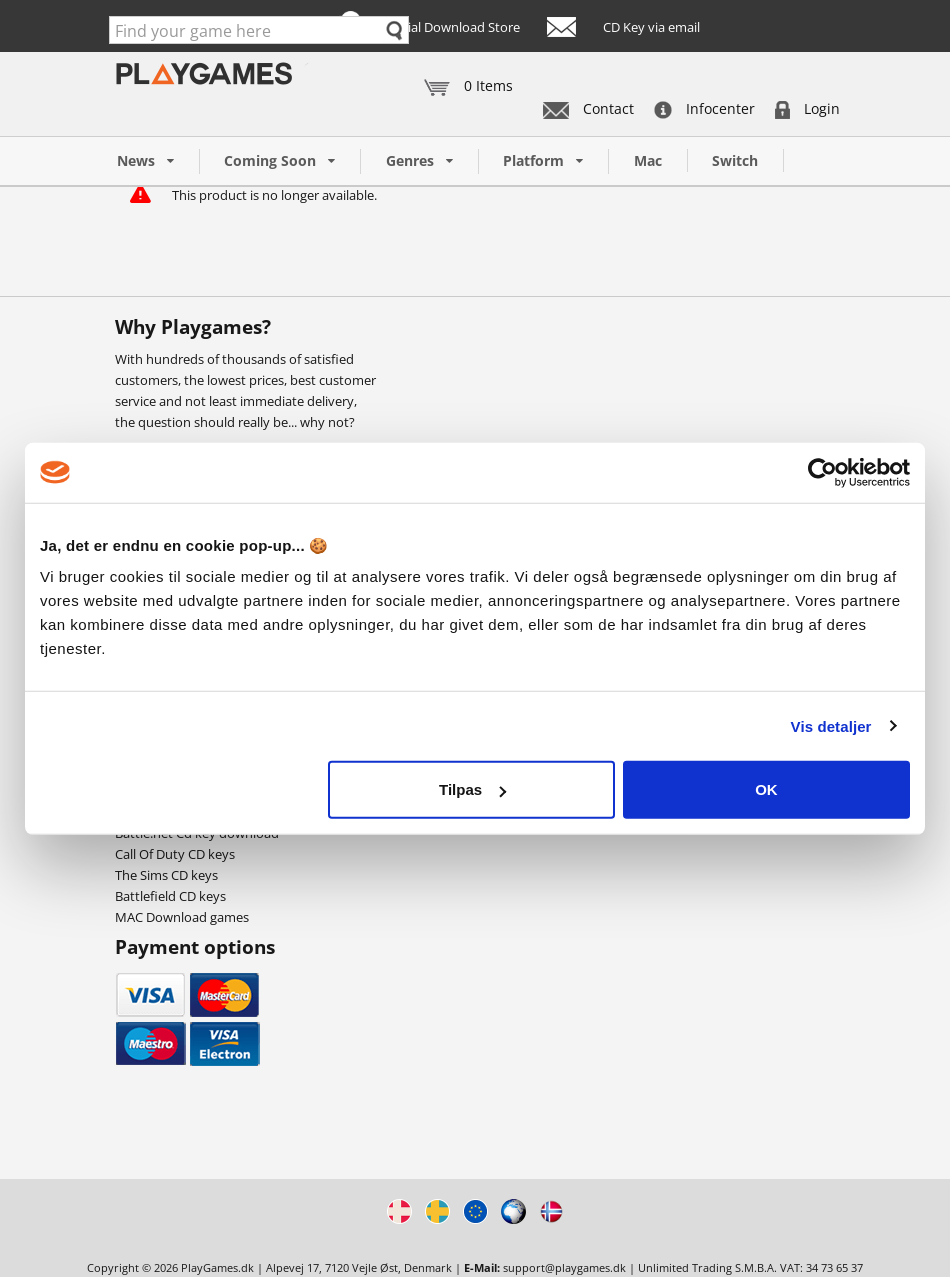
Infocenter (704, 108)
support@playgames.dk (564, 1267)
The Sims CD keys (166, 875)
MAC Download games (182, 917)
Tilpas (472, 789)
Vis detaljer (831, 725)
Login (807, 108)
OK (766, 789)
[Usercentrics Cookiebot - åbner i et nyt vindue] (822, 472)
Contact (588, 108)
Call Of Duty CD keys (175, 854)
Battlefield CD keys (170, 896)
